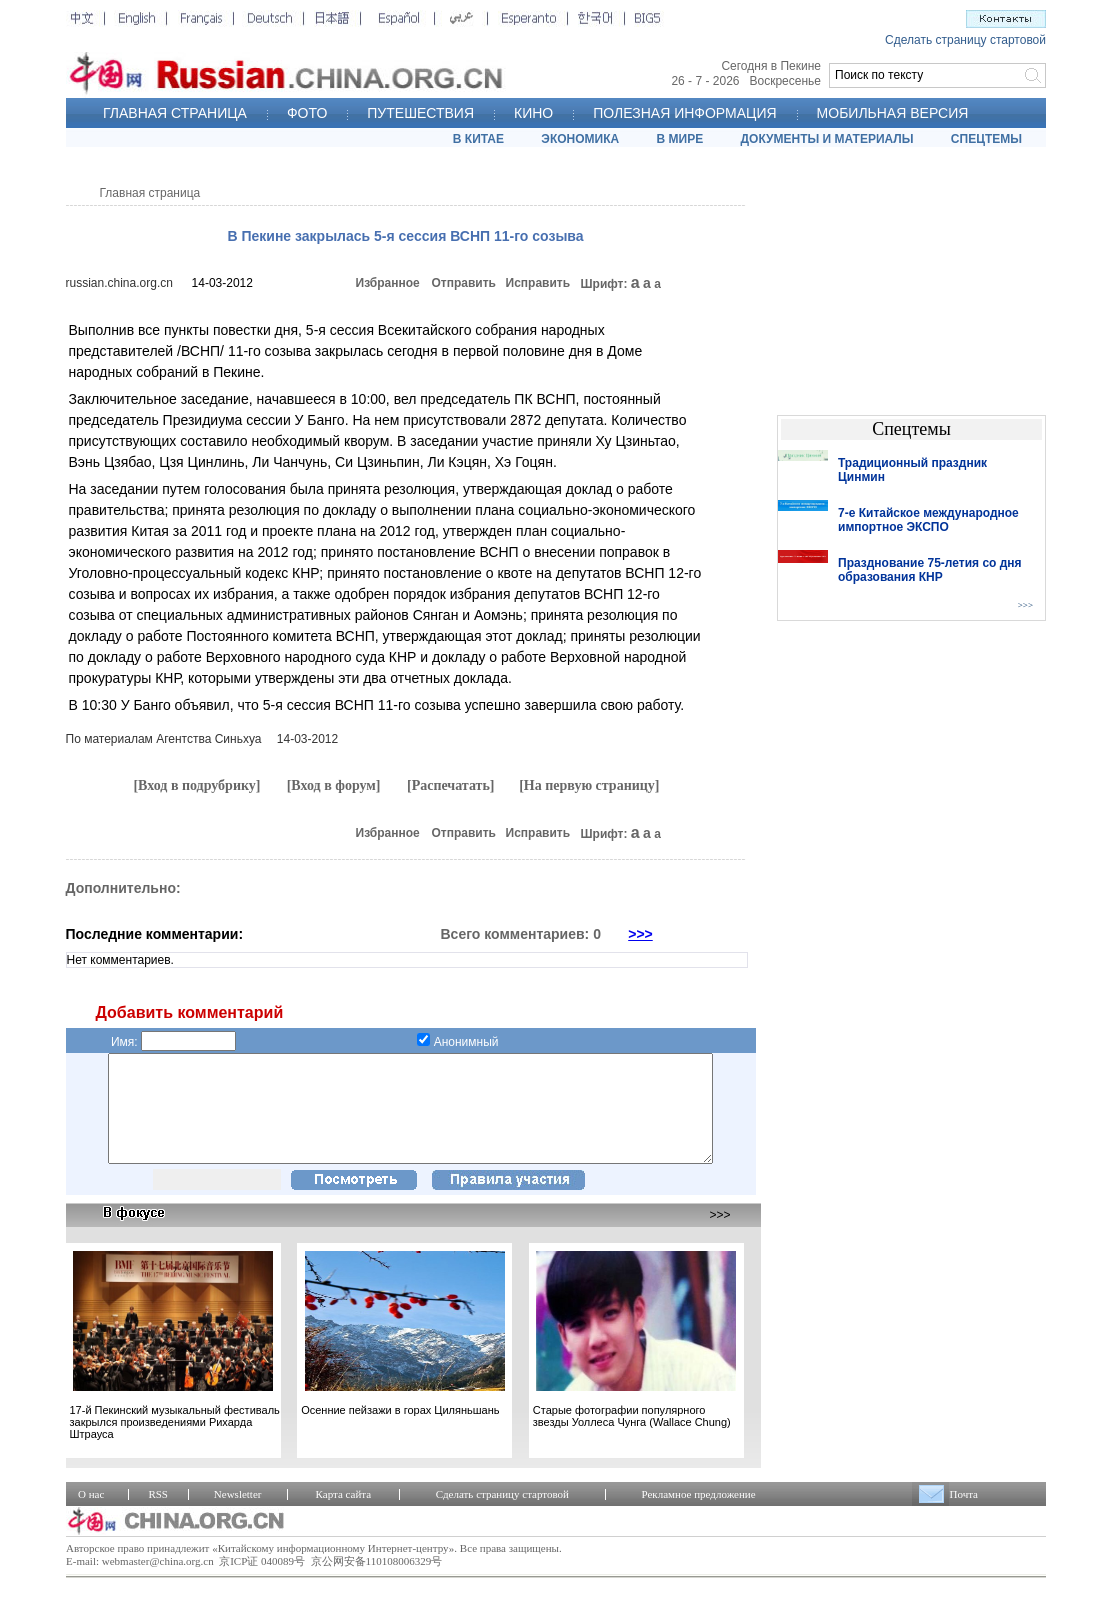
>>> (640, 934)
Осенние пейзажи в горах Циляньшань (400, 1431)
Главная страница (150, 193)
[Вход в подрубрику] (196, 785)
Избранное (388, 283)
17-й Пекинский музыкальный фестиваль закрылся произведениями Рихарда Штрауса (175, 1443)
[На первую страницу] (589, 785)
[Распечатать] (451, 785)
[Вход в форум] (334, 785)
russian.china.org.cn (119, 283)
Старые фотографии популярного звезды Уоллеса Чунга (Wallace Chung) (632, 1437)
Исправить (538, 283)
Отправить (464, 283)
